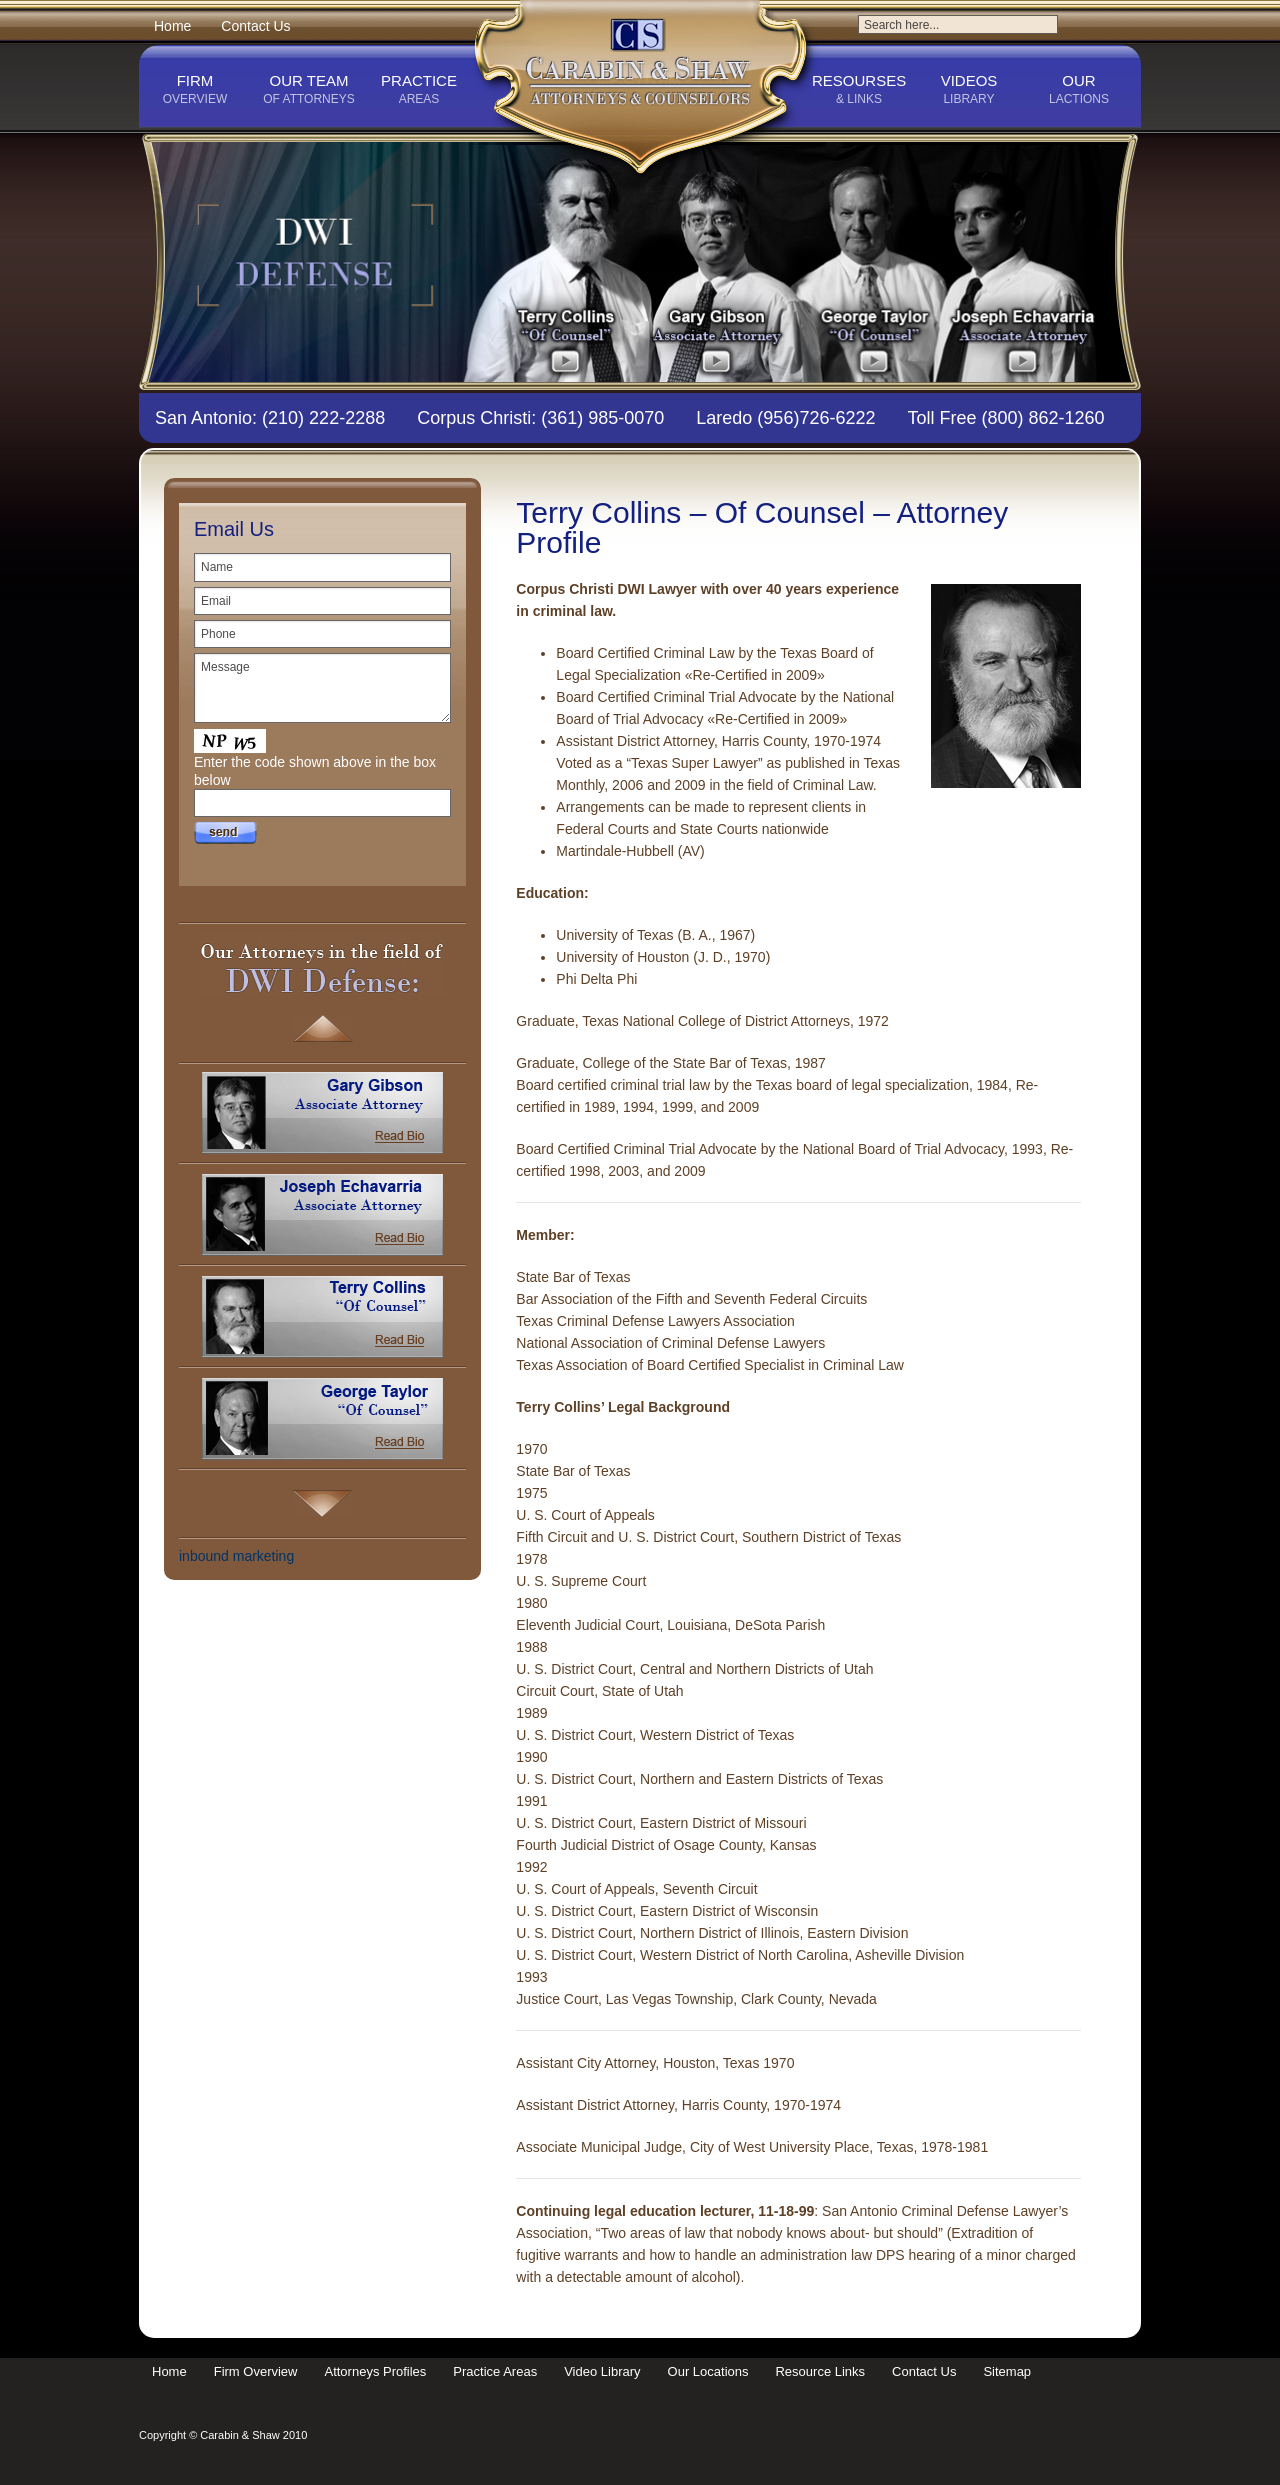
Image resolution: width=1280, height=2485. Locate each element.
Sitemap (1007, 2371)
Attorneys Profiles (375, 2371)
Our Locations (708, 2371)
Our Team (309, 90)
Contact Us (255, 26)
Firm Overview (256, 2371)
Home (172, 26)
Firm (195, 90)
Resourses (859, 90)
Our (1079, 90)
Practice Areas (495, 2371)
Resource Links (820, 2371)
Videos (969, 90)
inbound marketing (236, 1556)
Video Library (602, 2371)
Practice (419, 90)
